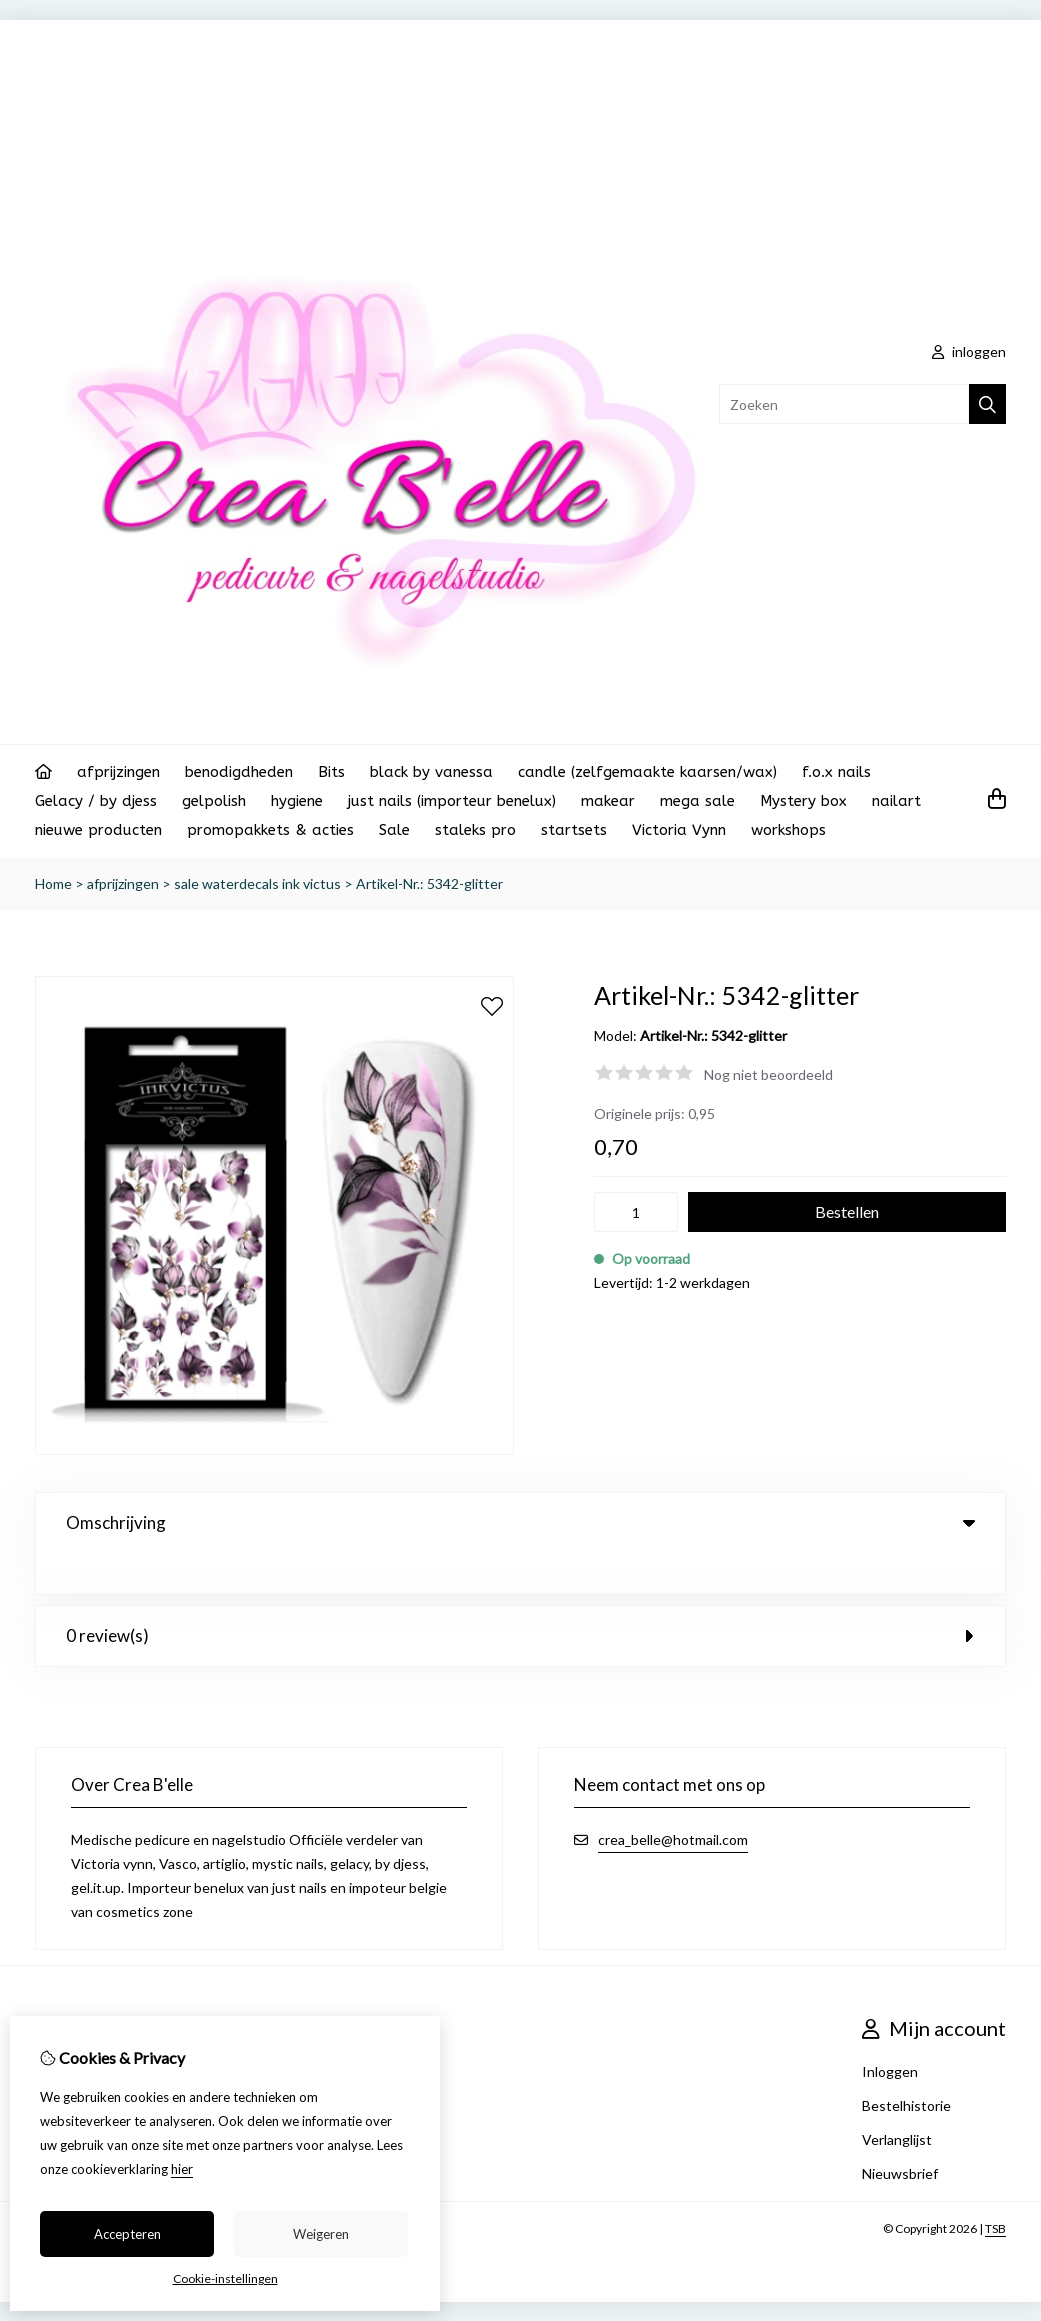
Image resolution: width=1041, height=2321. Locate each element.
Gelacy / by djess (96, 801)
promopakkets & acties (270, 830)
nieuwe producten (98, 830)
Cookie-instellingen (225, 2278)
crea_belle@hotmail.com (673, 1838)
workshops (788, 830)
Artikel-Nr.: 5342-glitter (429, 883)
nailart (896, 801)
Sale (394, 830)
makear (608, 801)
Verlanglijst (897, 2138)
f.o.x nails (836, 772)
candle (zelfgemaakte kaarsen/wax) (647, 772)
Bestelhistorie (906, 2104)
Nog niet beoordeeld (768, 1074)
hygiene (297, 801)
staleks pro (475, 830)
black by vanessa (431, 772)
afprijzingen (118, 772)
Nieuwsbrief (900, 2172)
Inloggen (890, 2070)
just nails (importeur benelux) (452, 801)
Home (53, 883)
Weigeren (321, 2234)
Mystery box (803, 801)
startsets (574, 830)
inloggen (969, 351)
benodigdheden (239, 772)
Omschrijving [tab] (520, 1522)
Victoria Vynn (679, 830)
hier (182, 2169)
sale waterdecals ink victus (257, 883)
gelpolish (214, 801)
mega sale (697, 801)
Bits (331, 772)
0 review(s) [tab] (520, 1634)
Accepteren (127, 2234)
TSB (995, 2227)
